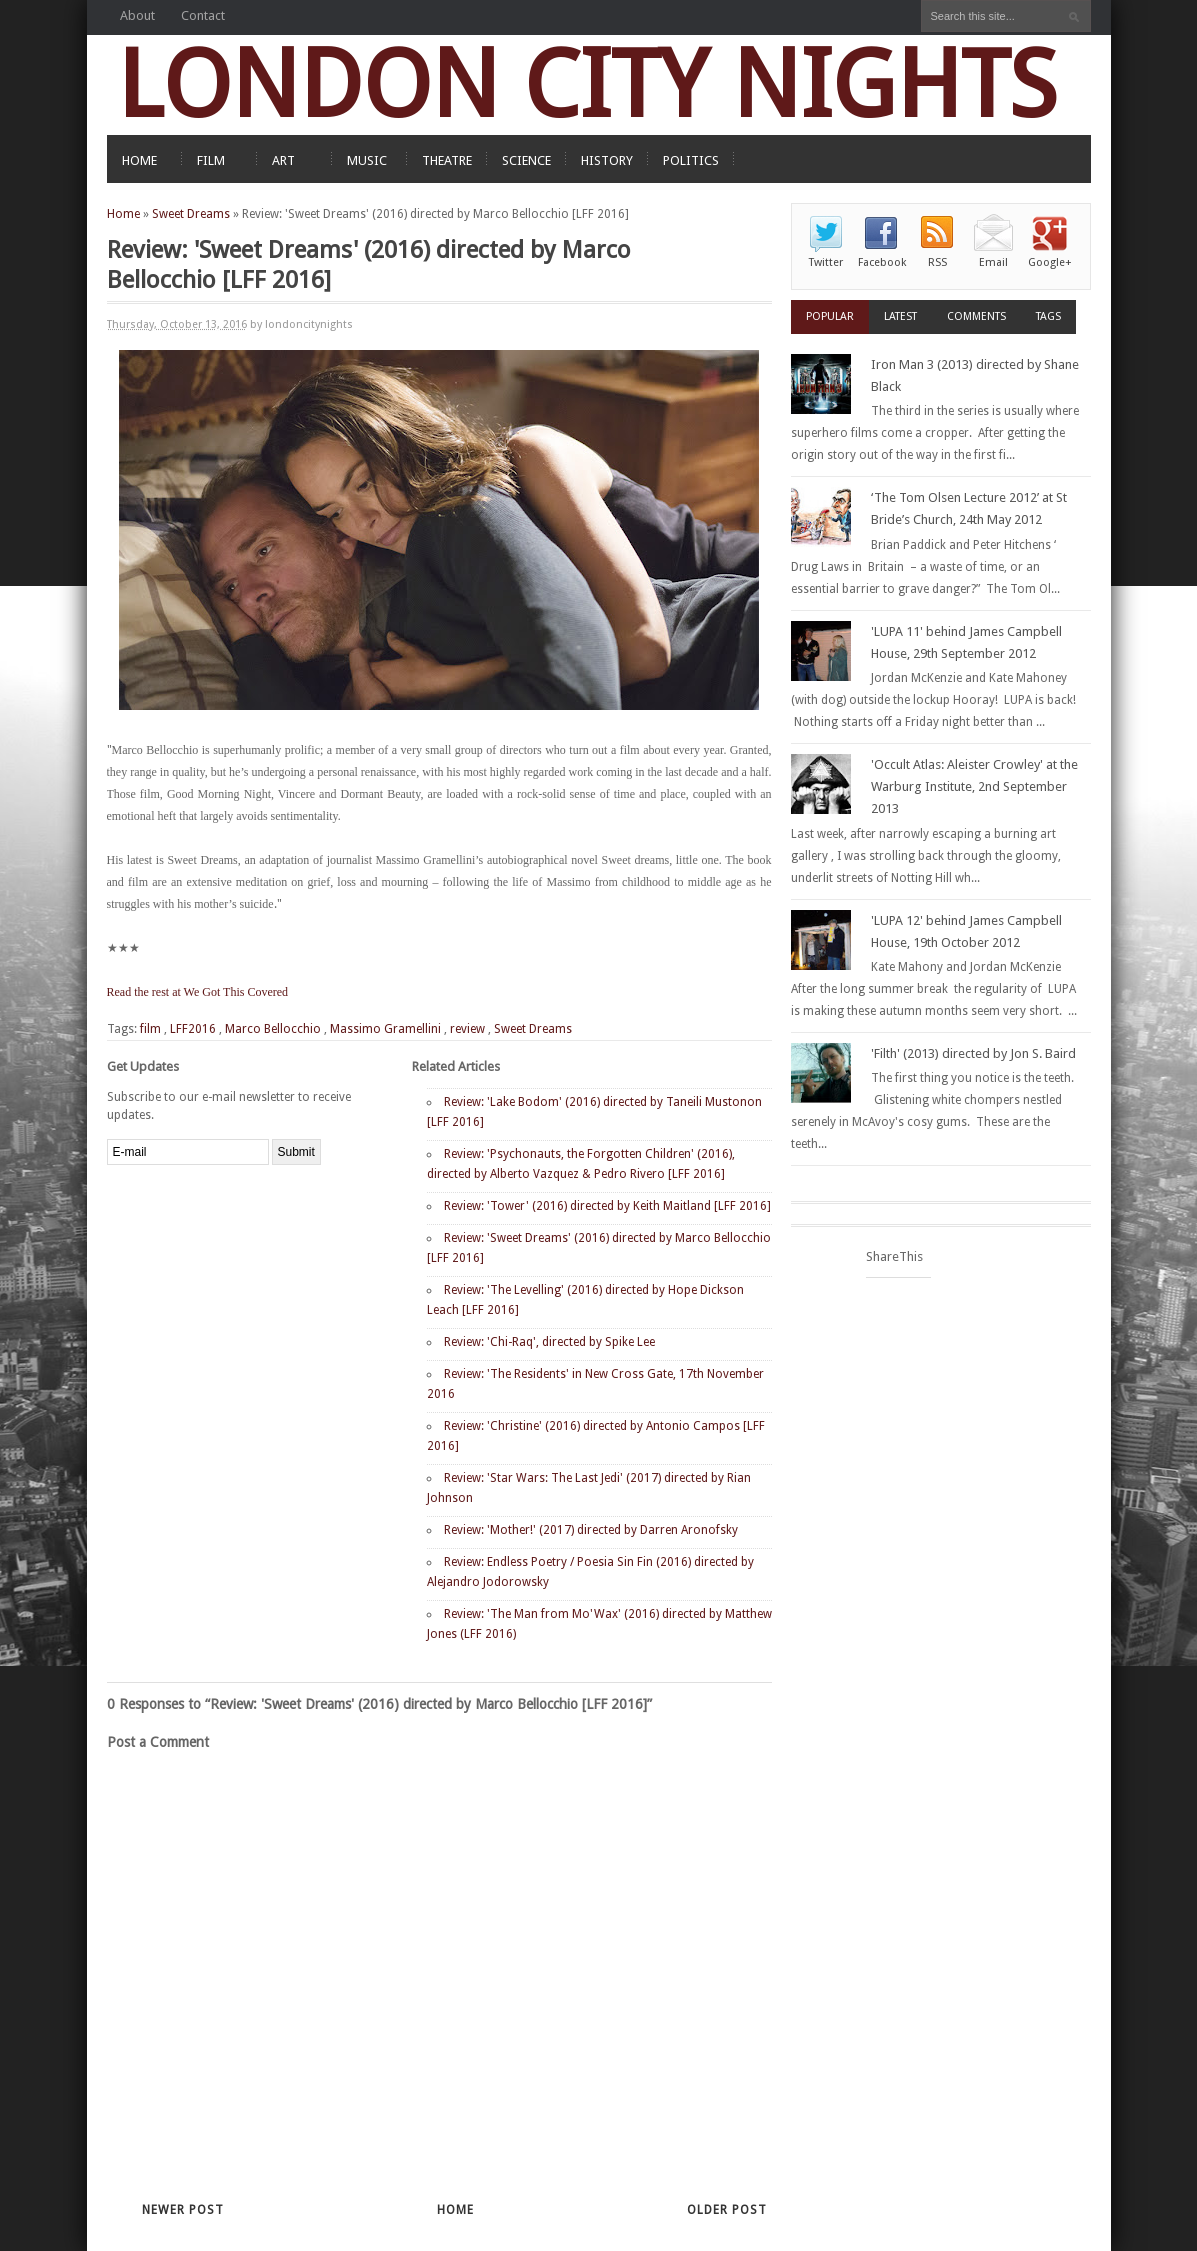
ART (283, 160)
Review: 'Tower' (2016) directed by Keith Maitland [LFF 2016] (607, 1206)
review (467, 1029)
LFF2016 (193, 1029)
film (150, 1029)
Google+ (1050, 262)
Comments (976, 316)
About (137, 15)
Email (993, 262)
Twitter (826, 262)
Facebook (882, 262)
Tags (1048, 316)
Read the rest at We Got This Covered (198, 992)
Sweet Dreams (191, 214)
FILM (211, 160)
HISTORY (607, 160)
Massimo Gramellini (385, 1029)
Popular (830, 316)
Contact (203, 15)
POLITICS (691, 160)
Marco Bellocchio (273, 1029)
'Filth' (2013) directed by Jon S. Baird (973, 1053)
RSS (937, 262)
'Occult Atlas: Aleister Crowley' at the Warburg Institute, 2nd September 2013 (974, 786)
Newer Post (183, 2210)
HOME (139, 160)
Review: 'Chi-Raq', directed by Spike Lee (549, 1342)
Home (123, 214)
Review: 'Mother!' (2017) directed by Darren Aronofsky (591, 1530)
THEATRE (447, 160)
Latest (900, 316)
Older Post (727, 2210)
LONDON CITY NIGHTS (587, 84)
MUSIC (367, 160)
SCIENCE (526, 160)
